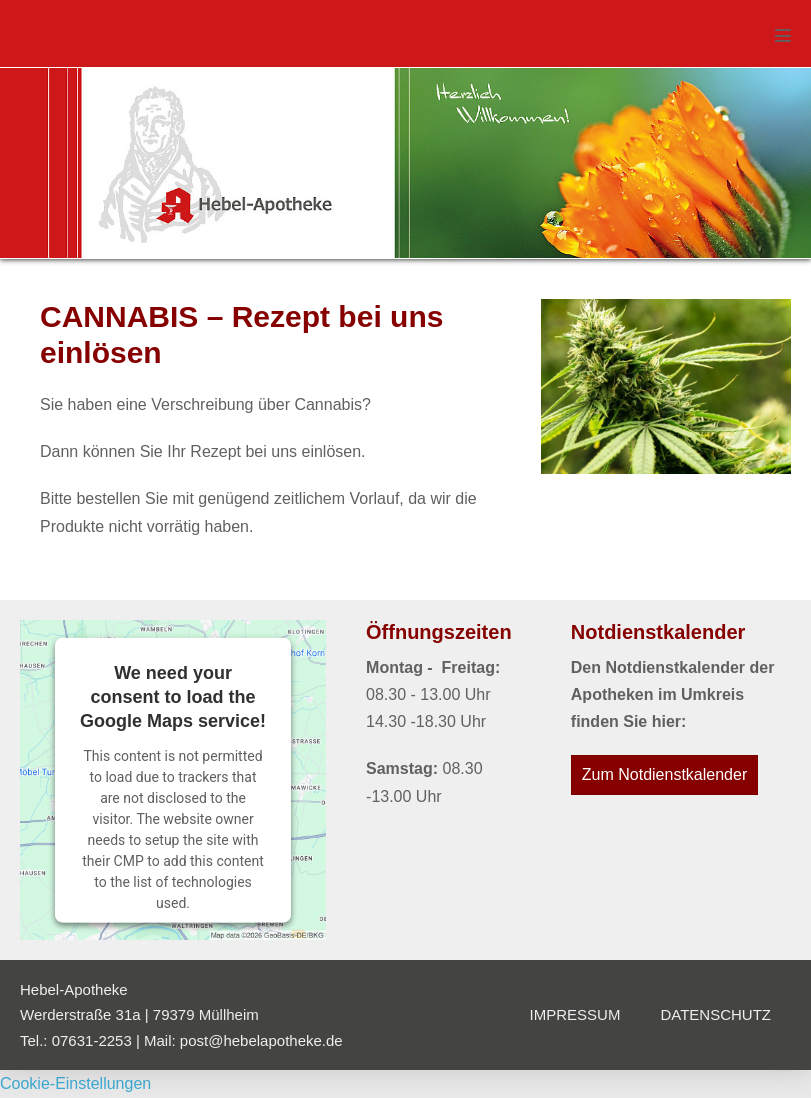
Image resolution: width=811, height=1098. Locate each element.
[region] (405, 163)
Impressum (575, 1014)
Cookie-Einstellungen (75, 1083)
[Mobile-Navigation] (783, 35)
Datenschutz (715, 1014)
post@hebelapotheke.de (261, 1040)
